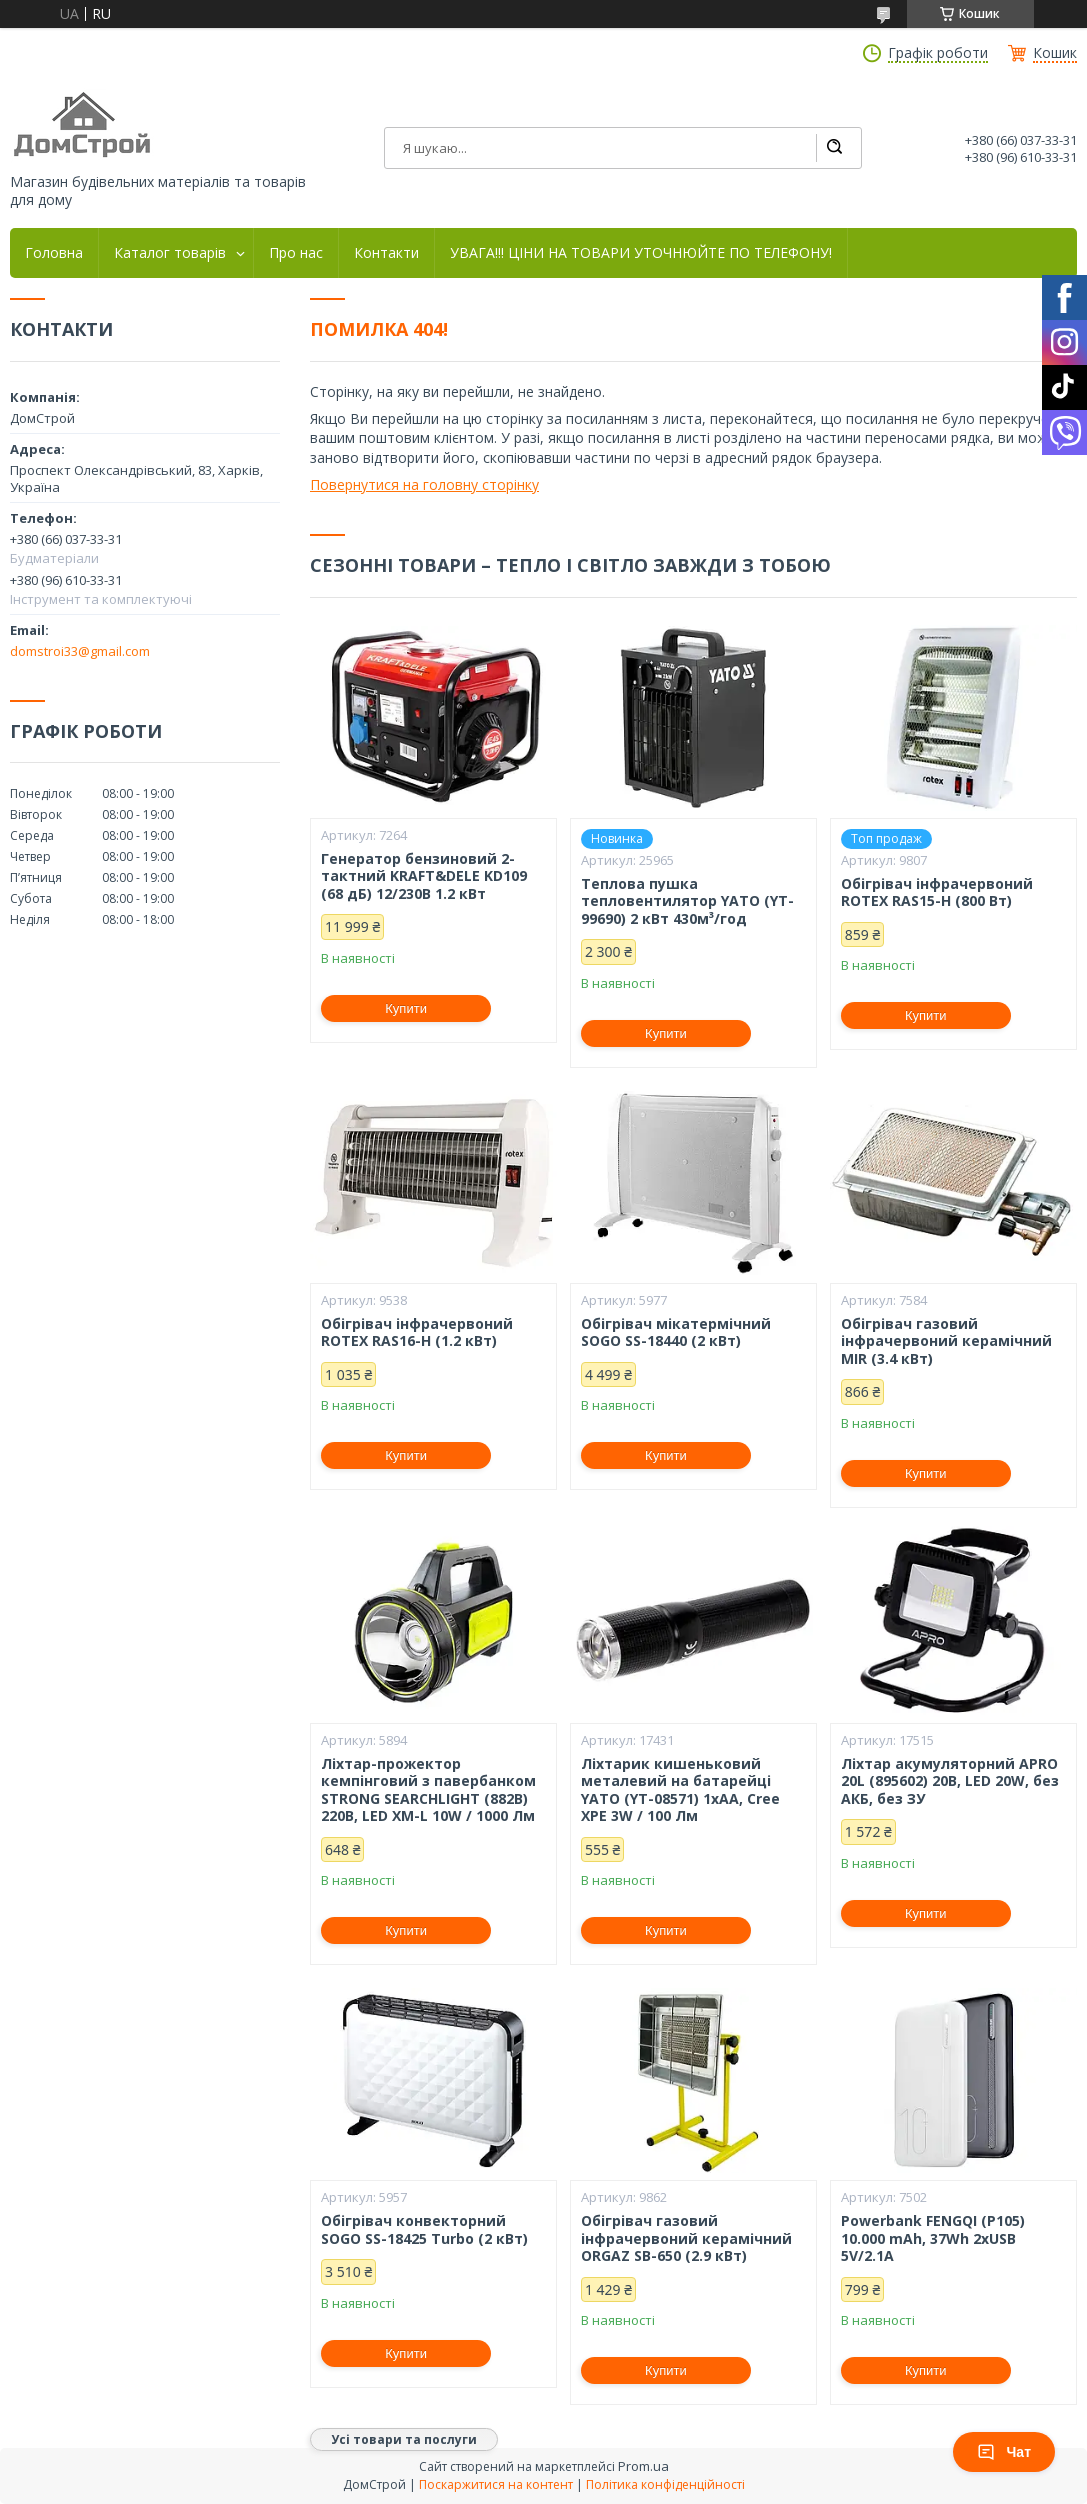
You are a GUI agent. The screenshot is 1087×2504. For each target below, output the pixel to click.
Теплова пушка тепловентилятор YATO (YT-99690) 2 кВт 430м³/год (687, 901)
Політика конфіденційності (665, 2484)
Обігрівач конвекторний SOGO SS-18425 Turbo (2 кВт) (424, 2229)
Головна (54, 253)
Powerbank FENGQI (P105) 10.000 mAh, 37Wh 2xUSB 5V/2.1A (933, 2238)
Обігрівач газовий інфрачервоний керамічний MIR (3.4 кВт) (946, 1341)
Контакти (386, 253)
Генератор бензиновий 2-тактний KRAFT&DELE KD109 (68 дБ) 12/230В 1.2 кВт (424, 876)
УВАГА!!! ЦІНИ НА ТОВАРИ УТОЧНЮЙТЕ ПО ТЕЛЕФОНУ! (641, 253)
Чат (1004, 2452)
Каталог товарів (170, 253)
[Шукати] (834, 148)
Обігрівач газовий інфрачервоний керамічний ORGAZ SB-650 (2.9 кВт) (686, 2238)
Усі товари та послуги (404, 2439)
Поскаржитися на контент (496, 2484)
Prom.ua (643, 2466)
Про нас (296, 253)
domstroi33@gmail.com (80, 651)
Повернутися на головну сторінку (424, 484)
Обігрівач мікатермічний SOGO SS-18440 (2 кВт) (676, 1332)
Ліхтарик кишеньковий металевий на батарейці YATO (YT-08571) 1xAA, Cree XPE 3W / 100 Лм (680, 1790)
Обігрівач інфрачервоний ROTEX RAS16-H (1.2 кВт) (417, 1332)
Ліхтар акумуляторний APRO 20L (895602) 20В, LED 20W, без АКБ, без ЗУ (950, 1781)
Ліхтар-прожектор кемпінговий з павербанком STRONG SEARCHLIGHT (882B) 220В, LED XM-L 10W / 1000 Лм (428, 1790)
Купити (406, 1008)
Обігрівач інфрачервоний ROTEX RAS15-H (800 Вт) (937, 892)
